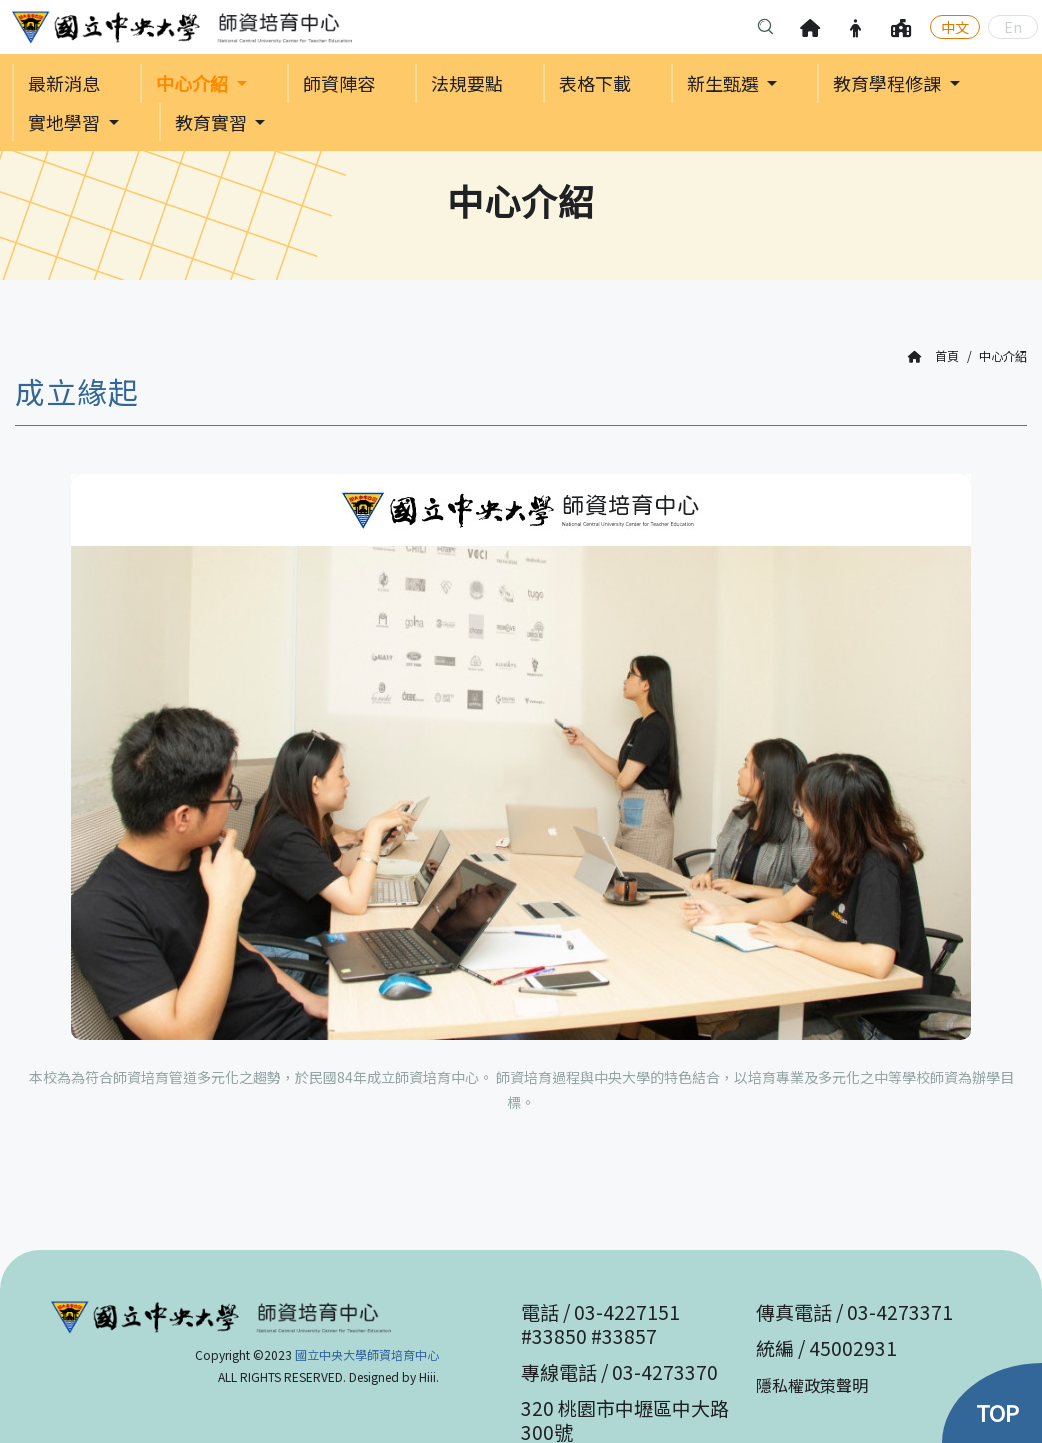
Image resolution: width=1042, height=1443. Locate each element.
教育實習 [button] (213, 124)
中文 (955, 27)
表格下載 (595, 84)
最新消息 (64, 84)
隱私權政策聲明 (812, 1385)
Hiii (427, 1376)
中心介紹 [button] (194, 84)
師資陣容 (339, 84)
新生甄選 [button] (725, 84)
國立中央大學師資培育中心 (367, 1354)
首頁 (933, 356)
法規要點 (467, 84)
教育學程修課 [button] (889, 84)
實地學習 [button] (66, 124)
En (1013, 27)
